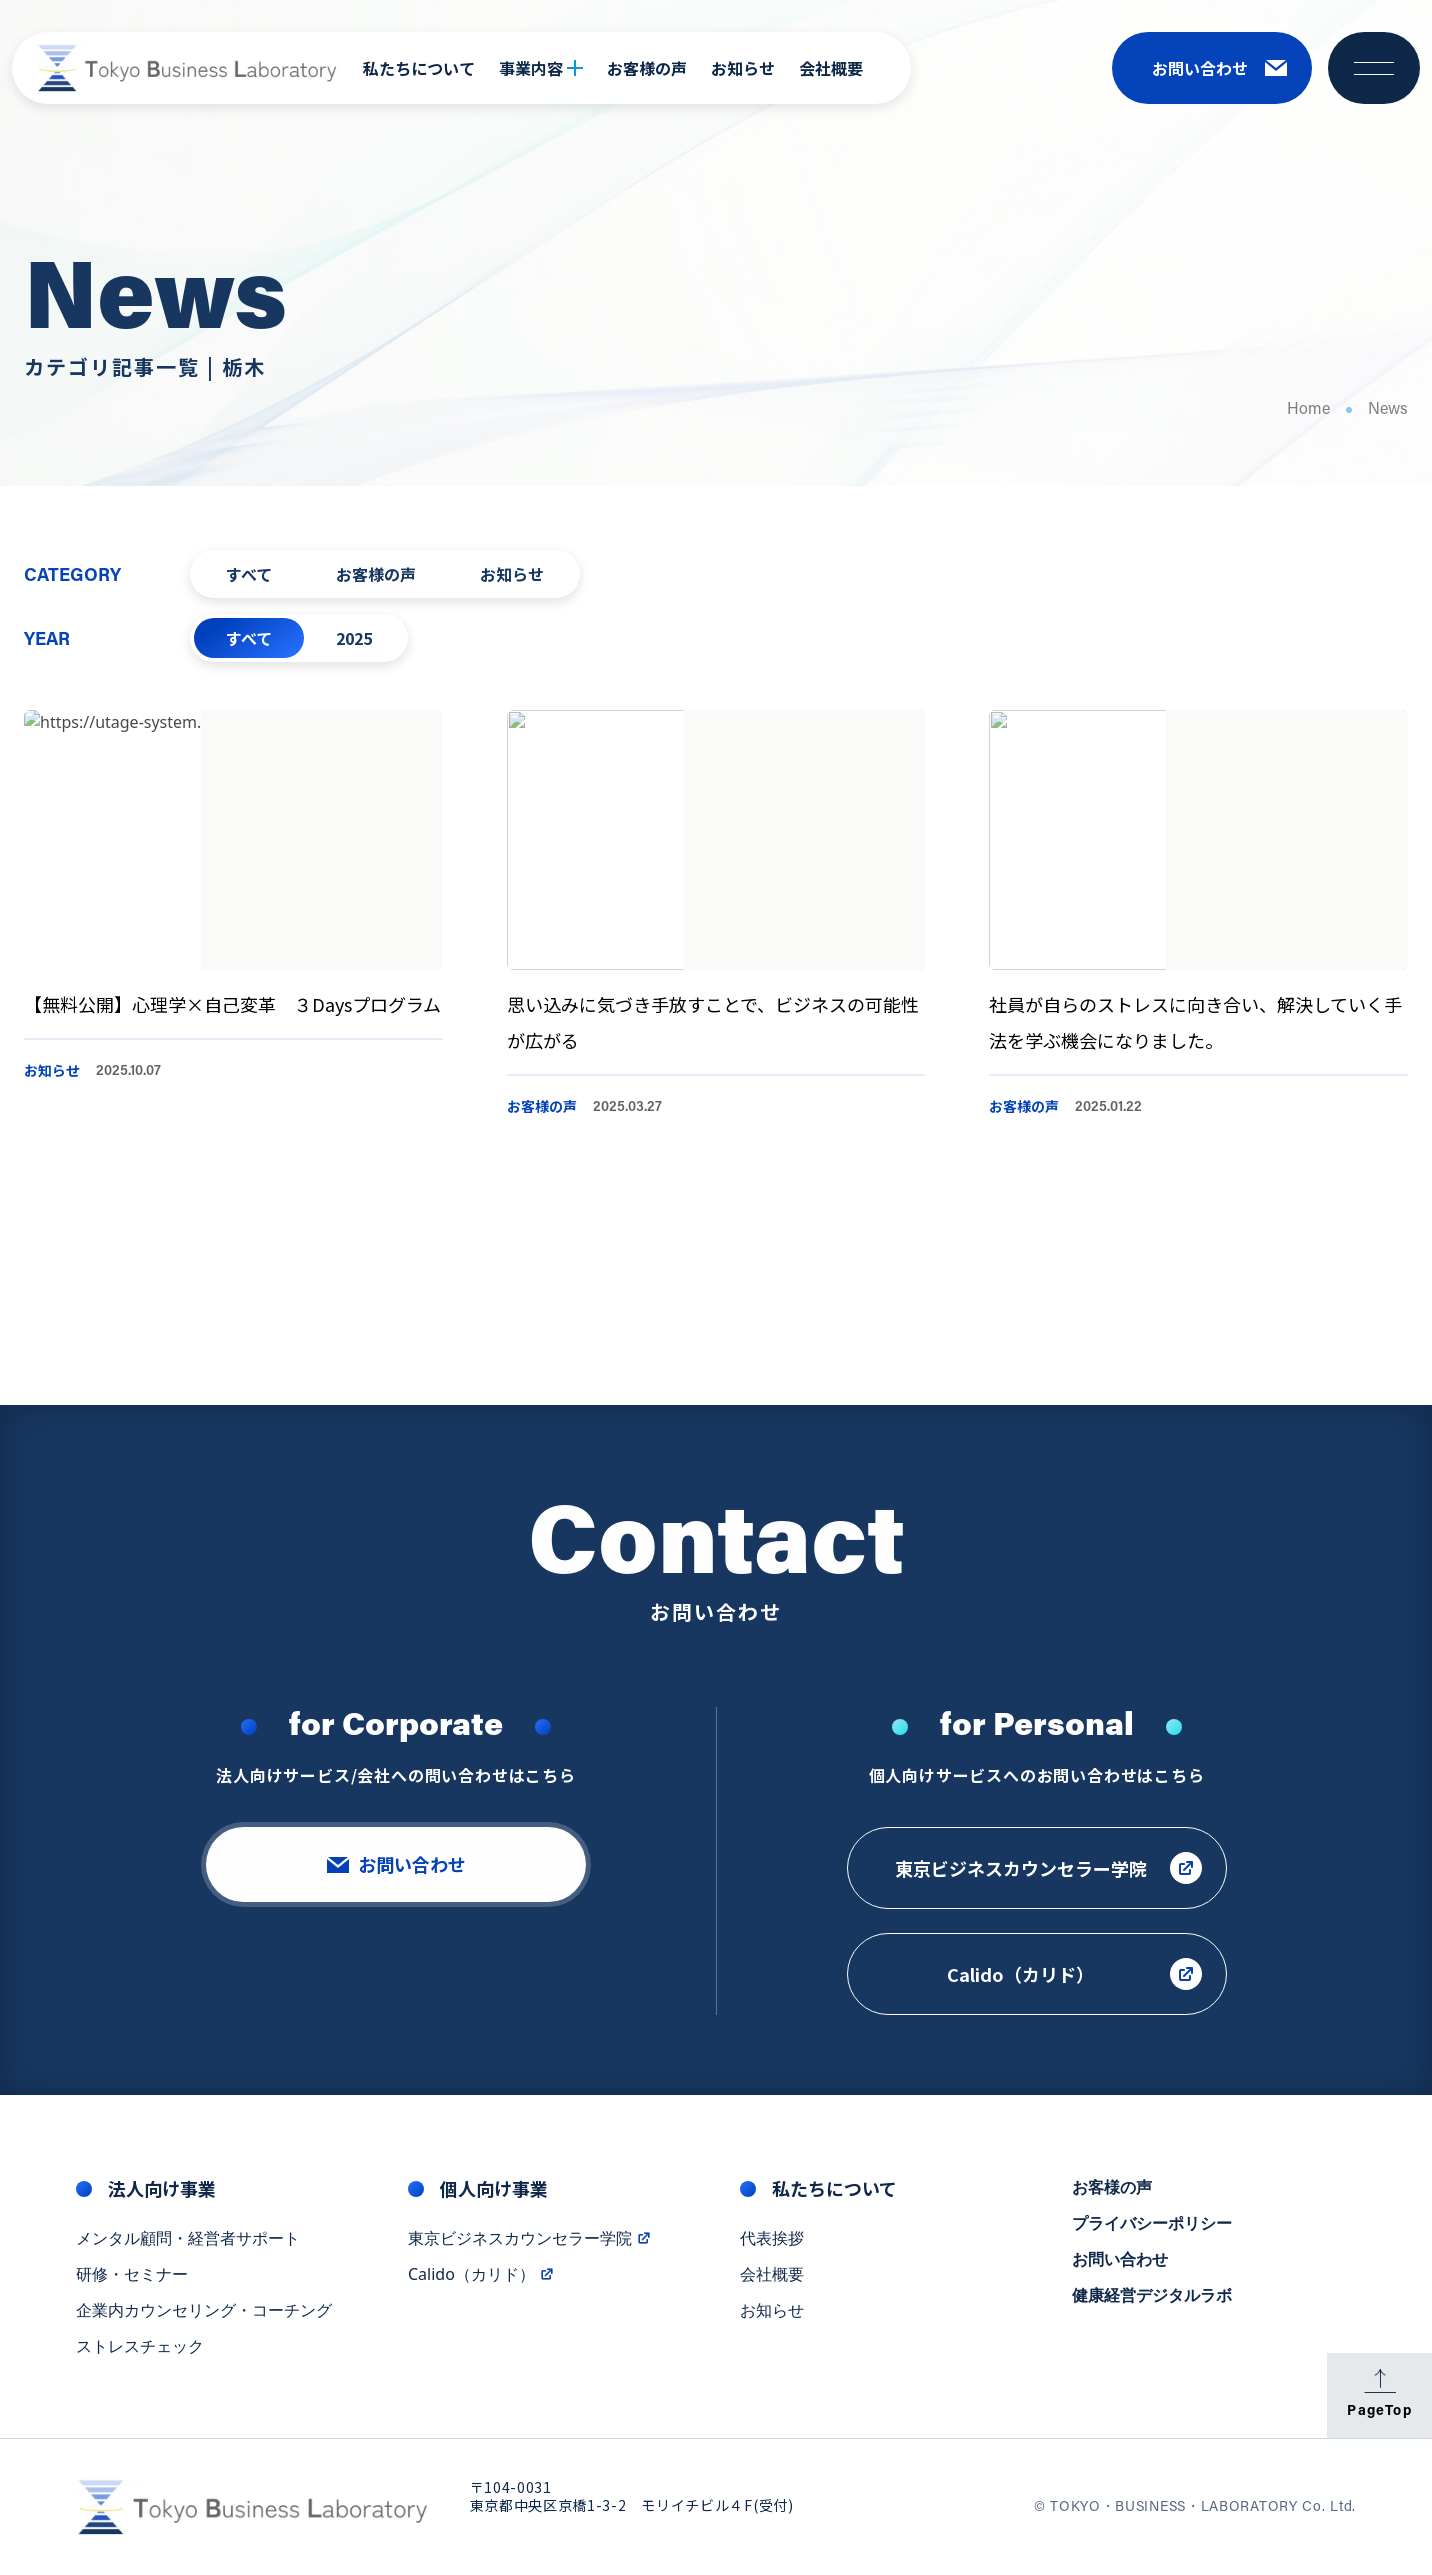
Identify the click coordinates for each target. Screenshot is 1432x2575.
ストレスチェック (140, 2358)
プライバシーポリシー (1152, 2235)
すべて (249, 574)
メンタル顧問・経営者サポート (188, 2250)
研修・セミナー (132, 2286)
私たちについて (419, 68)
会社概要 (831, 68)
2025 (354, 638)
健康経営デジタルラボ (1152, 2307)
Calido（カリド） (481, 2286)
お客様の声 (647, 68)
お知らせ (743, 68)
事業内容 (541, 68)
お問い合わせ (1120, 2271)
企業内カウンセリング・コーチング (204, 2322)
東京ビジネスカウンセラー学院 (530, 2250)
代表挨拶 (772, 2250)
